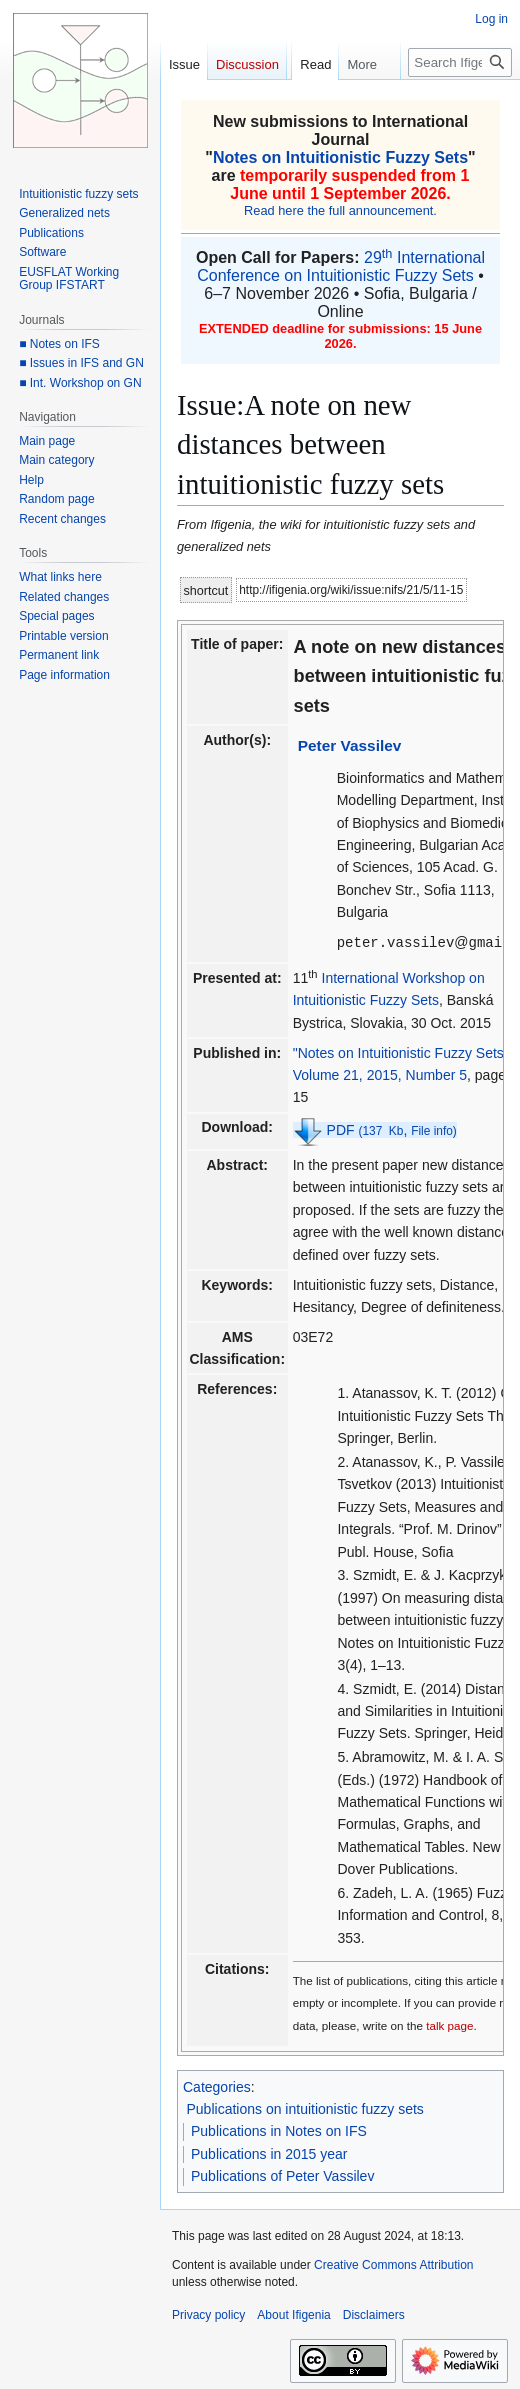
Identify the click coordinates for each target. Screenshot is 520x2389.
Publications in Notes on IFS (279, 2130)
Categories (217, 2086)
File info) (434, 1130)
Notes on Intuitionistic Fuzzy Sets (340, 157)
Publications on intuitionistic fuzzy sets (305, 2108)
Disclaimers (374, 2314)
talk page (449, 2024)
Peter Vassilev (350, 745)
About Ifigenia (293, 2314)
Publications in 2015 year (269, 2153)
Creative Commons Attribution (393, 2264)
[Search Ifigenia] (460, 62)
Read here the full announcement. (340, 210)
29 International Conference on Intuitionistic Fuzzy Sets (341, 266)
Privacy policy (208, 2314)
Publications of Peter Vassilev (282, 2175)
